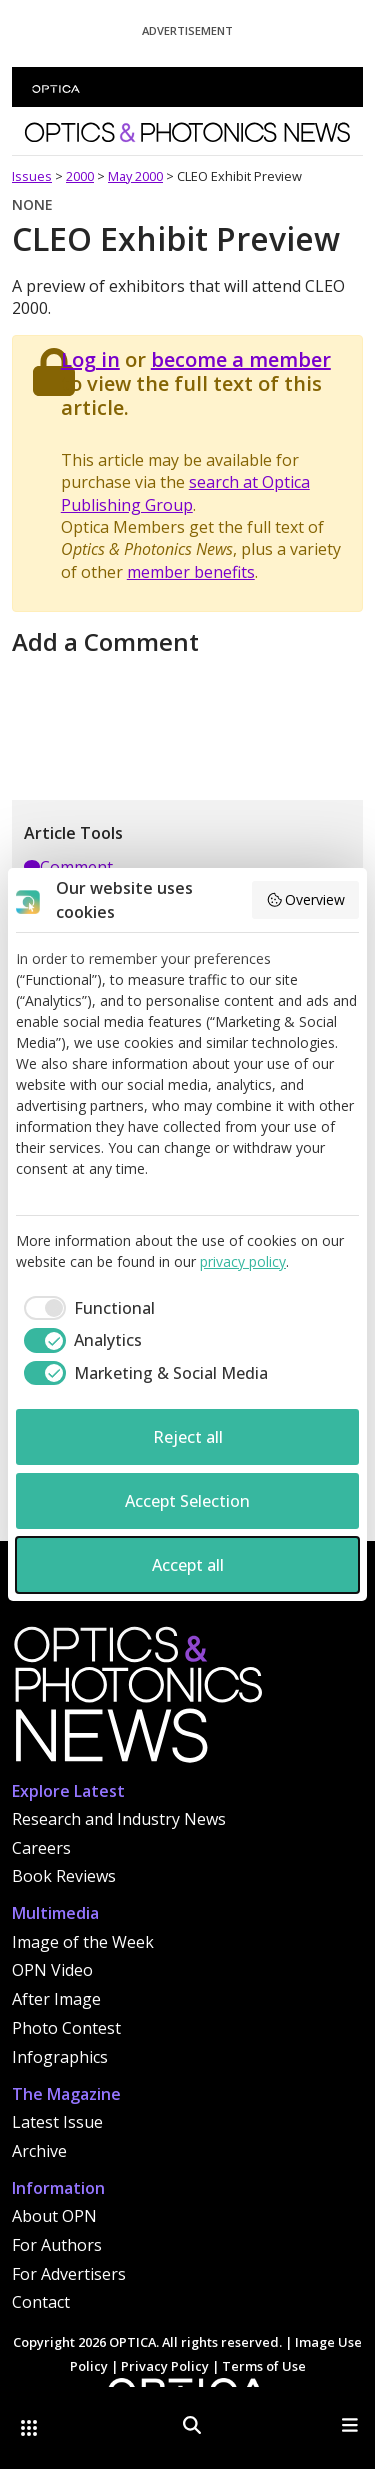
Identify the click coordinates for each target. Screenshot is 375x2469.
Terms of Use (264, 2366)
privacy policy (243, 1261)
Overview (306, 899)
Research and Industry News (119, 1819)
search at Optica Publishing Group (185, 493)
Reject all (188, 1437)
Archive (39, 2151)
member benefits (191, 572)
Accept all (188, 1565)
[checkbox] (85, 1308)
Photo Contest (66, 2028)
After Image (56, 1999)
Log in (90, 359)
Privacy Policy (165, 2366)
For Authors (57, 2245)
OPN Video (52, 1970)
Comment (68, 867)
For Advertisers (69, 2274)
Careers (41, 1848)
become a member (241, 359)
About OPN (54, 2216)
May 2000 (135, 176)
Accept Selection (187, 1501)
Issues (32, 176)
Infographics (60, 2057)
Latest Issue (57, 2122)
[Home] (137, 1700)
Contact (41, 2302)
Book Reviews (64, 1876)
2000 (80, 176)
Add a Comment (105, 641)
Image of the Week (83, 1942)
